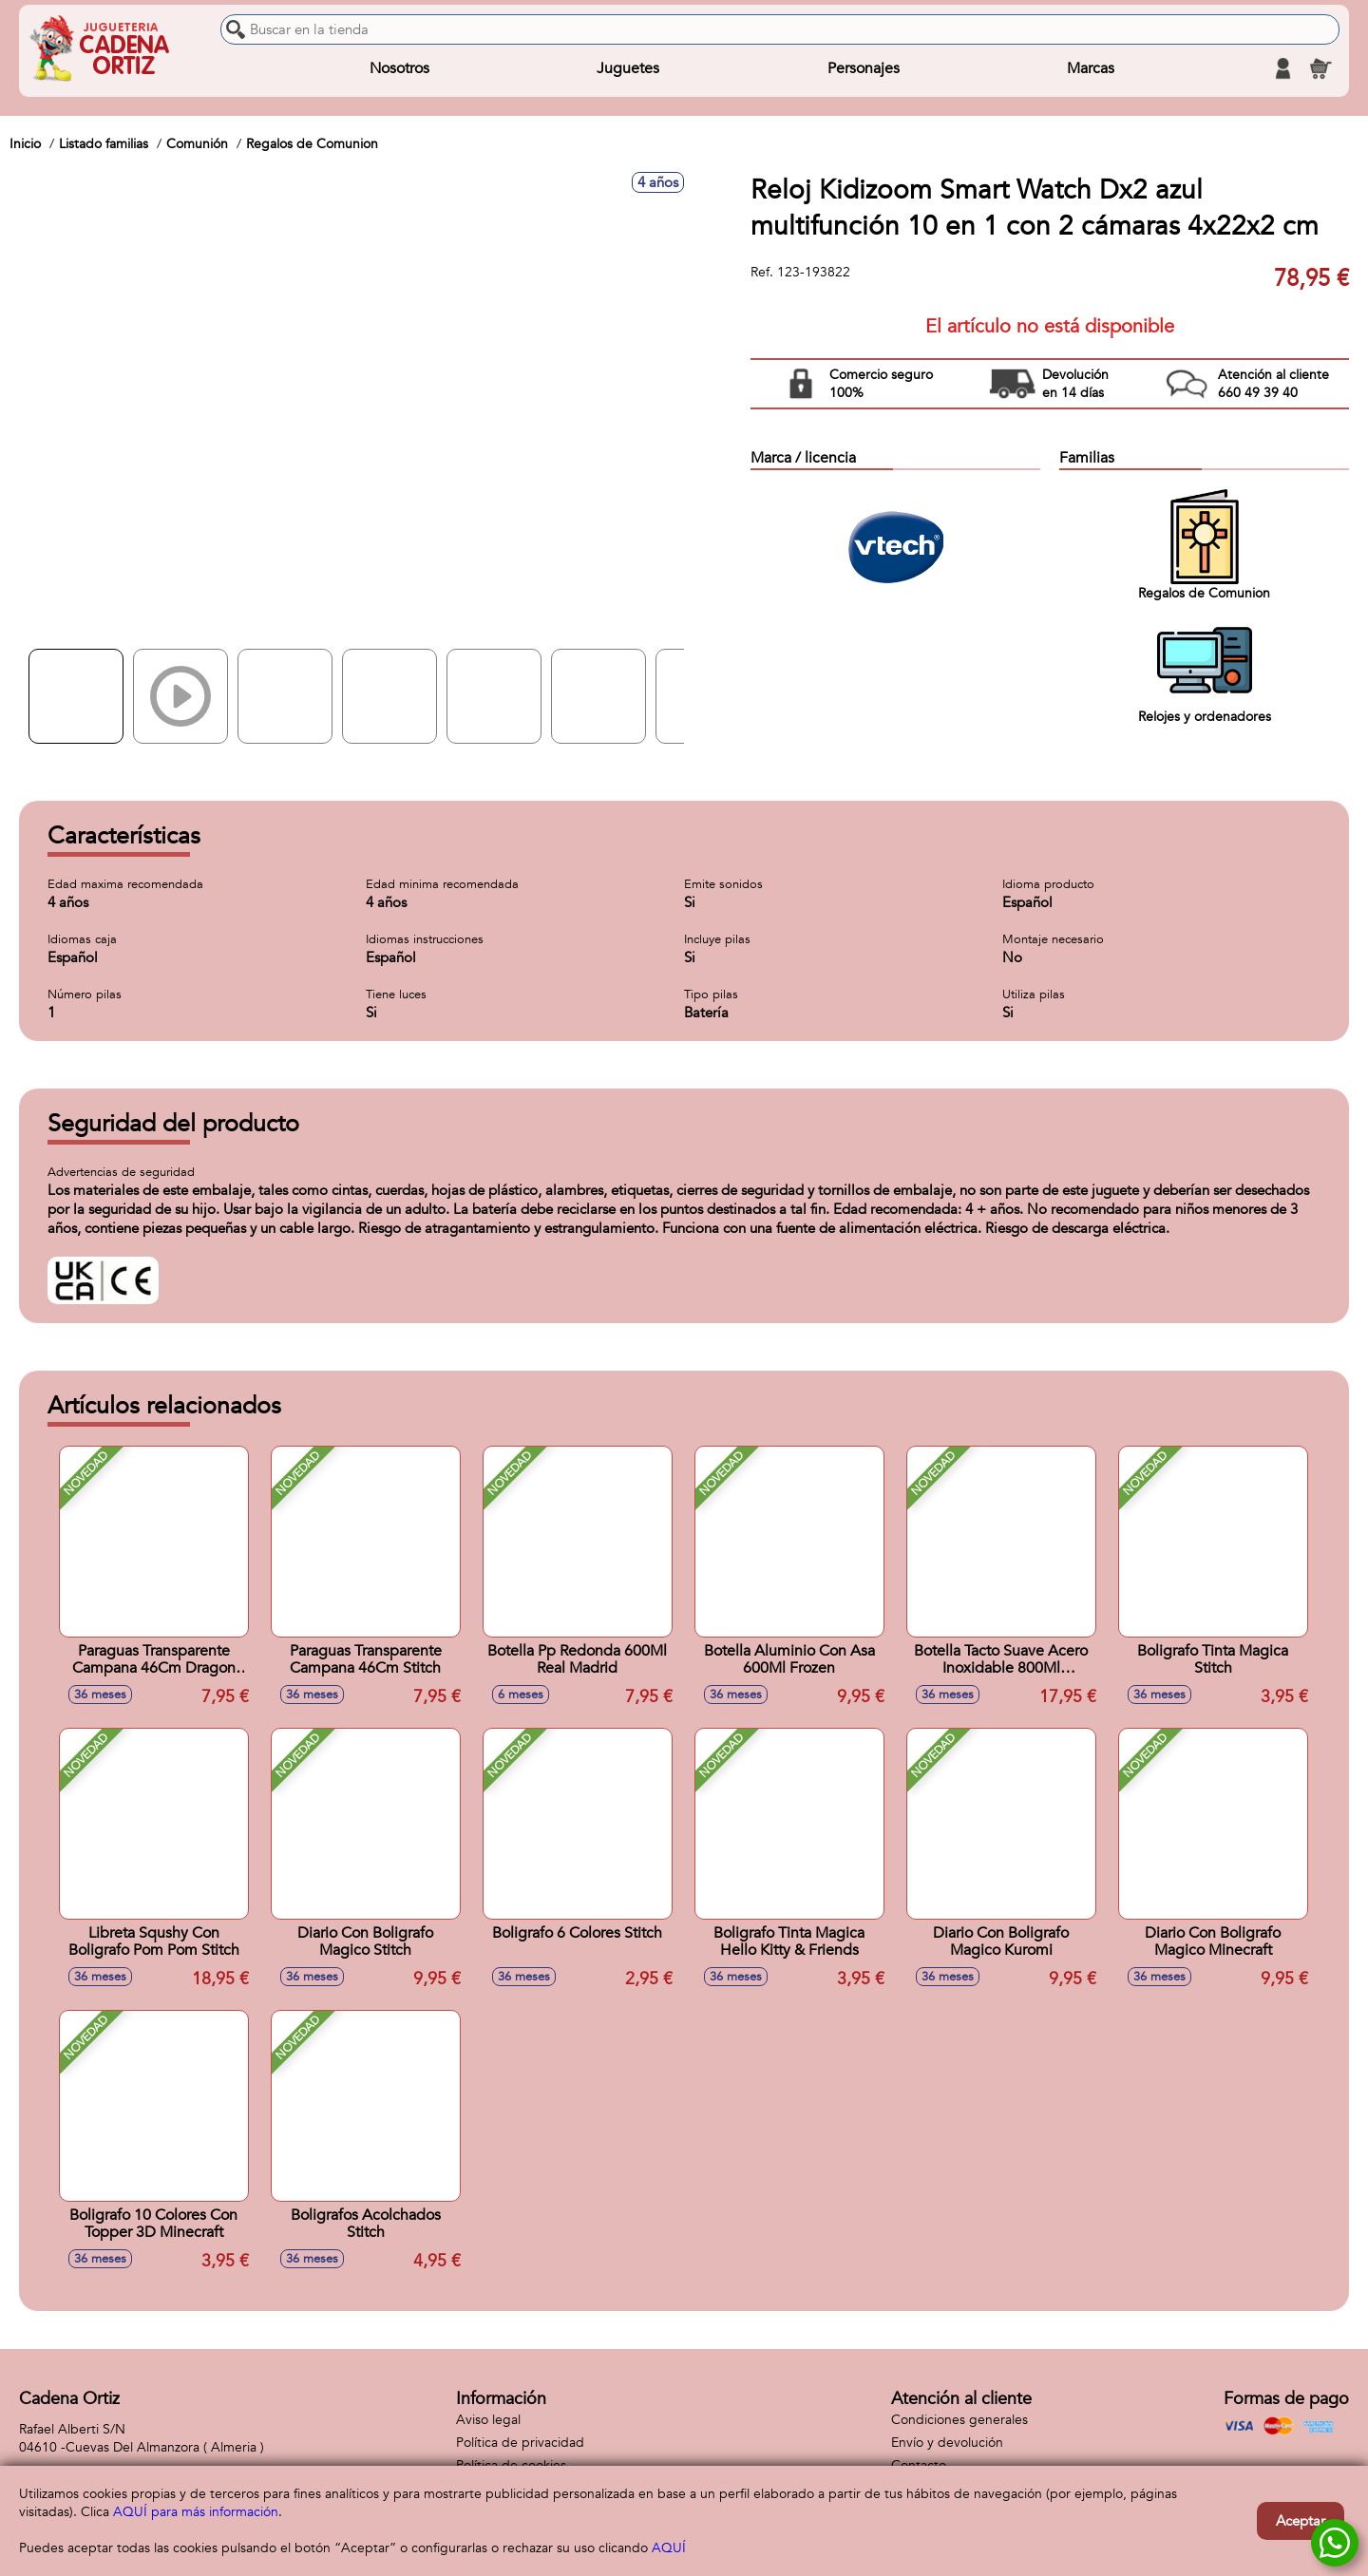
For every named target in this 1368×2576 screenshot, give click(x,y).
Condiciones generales (959, 2420)
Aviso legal (488, 2420)
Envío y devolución (947, 2443)
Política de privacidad (520, 2443)
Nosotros (399, 68)
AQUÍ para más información (195, 2512)
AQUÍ (669, 2548)
